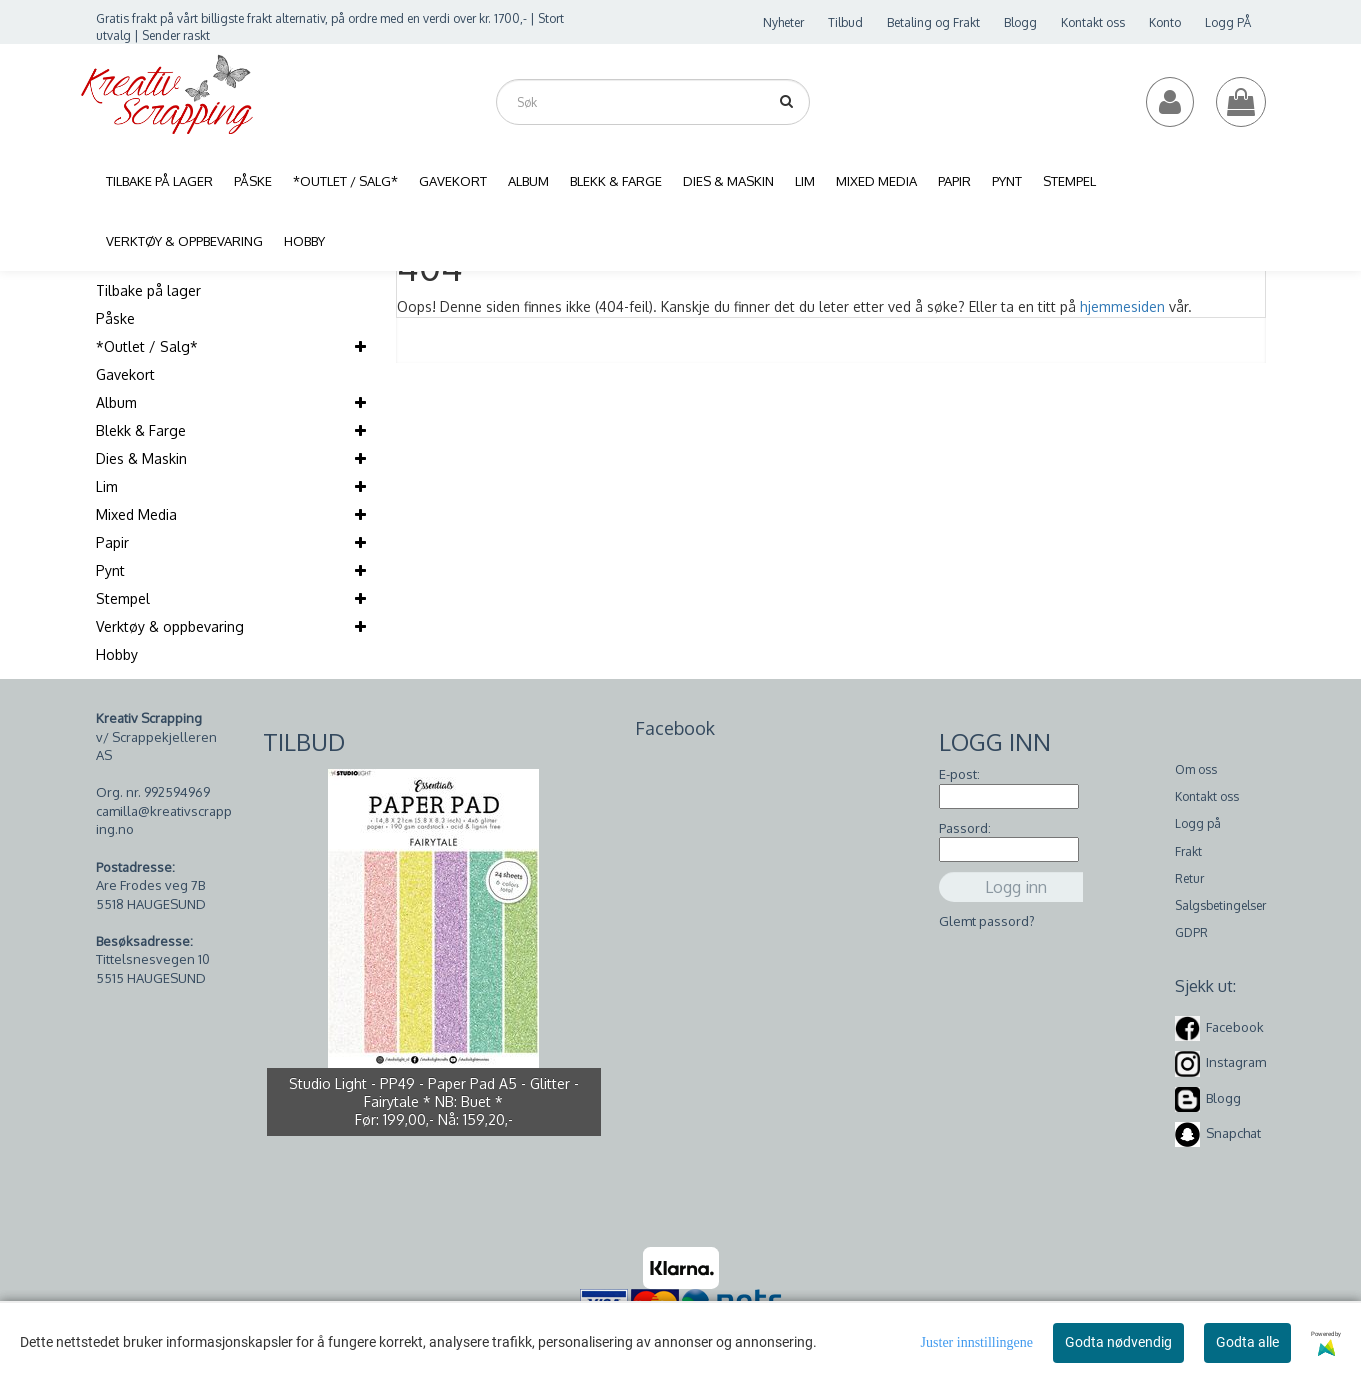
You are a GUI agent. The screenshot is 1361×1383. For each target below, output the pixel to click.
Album (116, 402)
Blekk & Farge (141, 430)
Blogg (1020, 22)
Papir (112, 542)
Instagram (1236, 1062)
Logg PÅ (1228, 22)
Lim (107, 486)
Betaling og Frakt (933, 22)
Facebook (1235, 1027)
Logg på (1198, 823)
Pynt (110, 570)
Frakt (1188, 851)
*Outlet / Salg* (147, 346)
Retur (1189, 878)
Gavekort (125, 374)
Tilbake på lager (148, 290)
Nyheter (783, 22)
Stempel (123, 598)
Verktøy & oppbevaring (170, 626)
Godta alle (1247, 1342)
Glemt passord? (987, 921)
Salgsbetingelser (1220, 905)
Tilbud (845, 22)
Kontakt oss (1093, 22)
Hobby (117, 654)
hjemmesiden (1122, 306)
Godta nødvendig (1118, 1342)
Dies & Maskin (141, 458)
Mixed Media (136, 514)
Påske (115, 318)
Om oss (1196, 769)
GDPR (1191, 932)
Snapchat (1233, 1133)
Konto (1165, 22)
